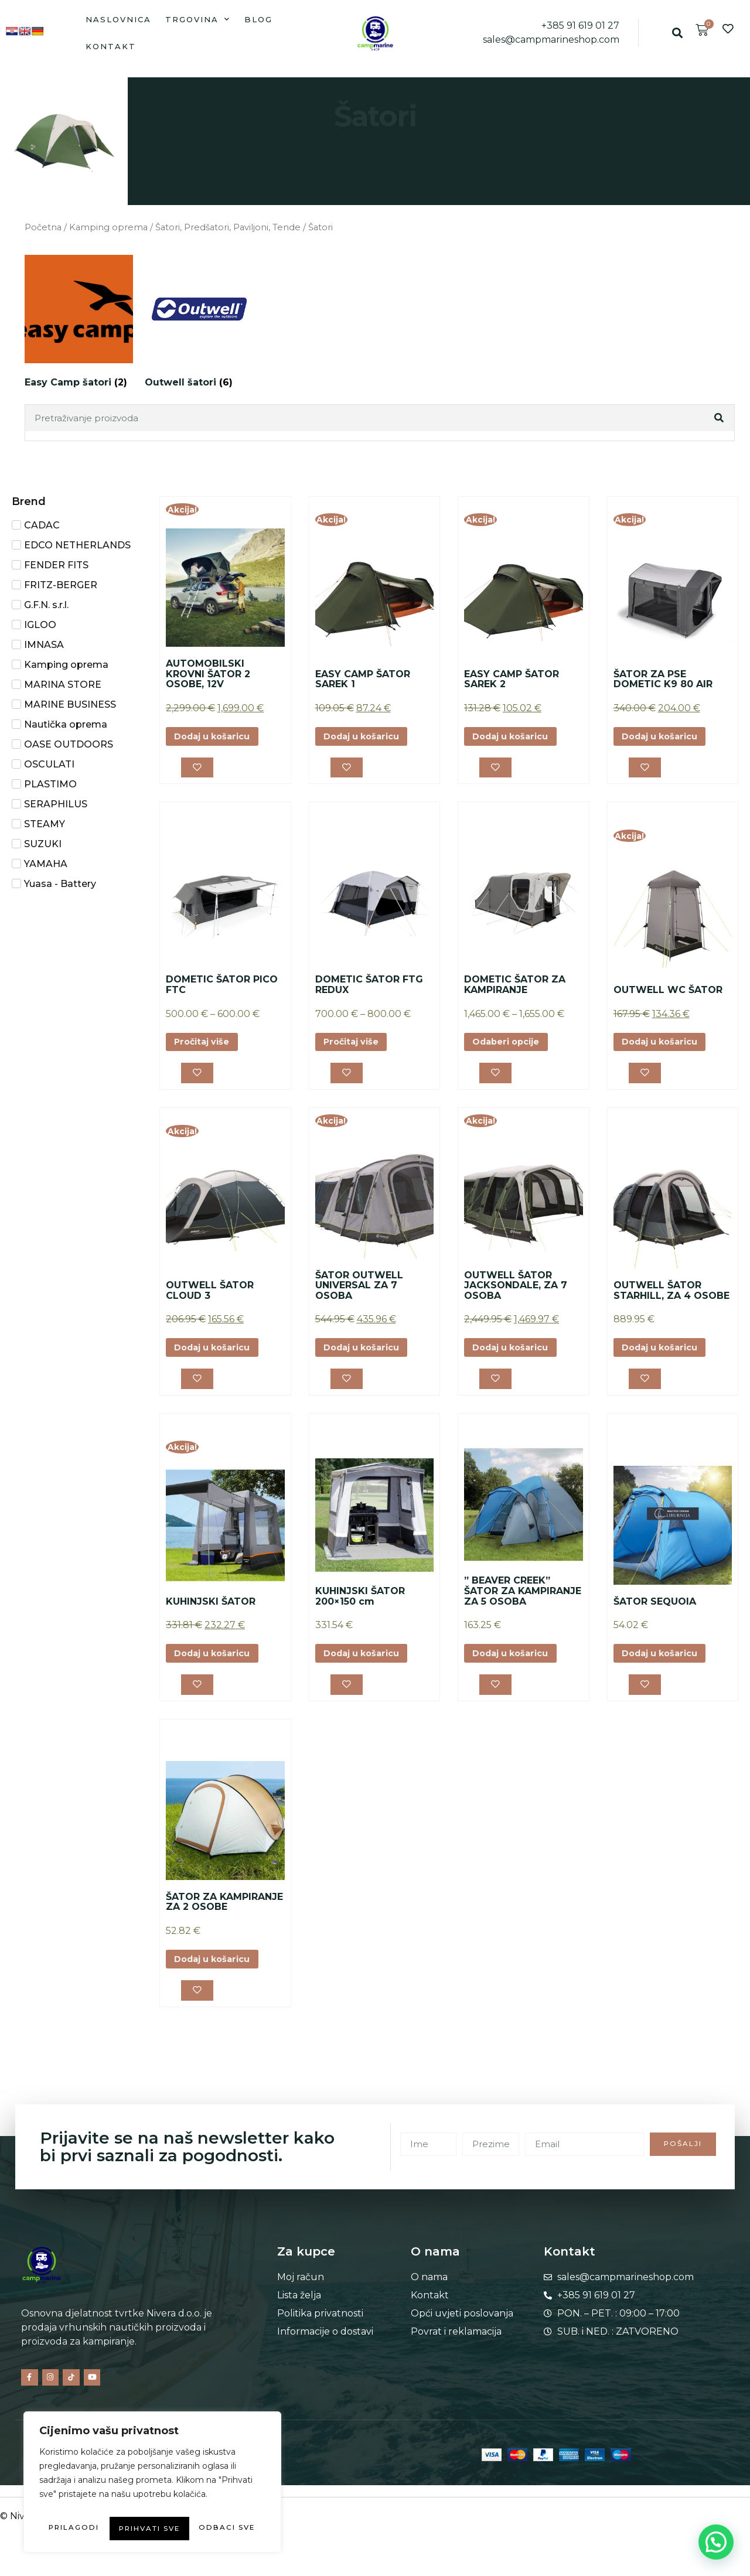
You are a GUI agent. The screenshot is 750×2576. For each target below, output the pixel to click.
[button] (677, 33)
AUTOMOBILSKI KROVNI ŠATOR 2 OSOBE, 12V (208, 674)
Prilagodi (92, 2505)
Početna (43, 227)
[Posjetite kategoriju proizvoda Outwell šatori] (199, 324)
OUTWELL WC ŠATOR (667, 993)
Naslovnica (118, 19)
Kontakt (111, 46)
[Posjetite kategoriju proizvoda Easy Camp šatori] (79, 324)
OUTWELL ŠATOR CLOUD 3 (210, 1298)
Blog (258, 19)
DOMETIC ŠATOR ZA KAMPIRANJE (514, 988)
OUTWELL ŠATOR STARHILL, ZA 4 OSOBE (671, 1298)
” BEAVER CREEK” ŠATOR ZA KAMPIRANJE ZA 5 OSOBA (522, 1602)
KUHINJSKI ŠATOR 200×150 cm (360, 1607)
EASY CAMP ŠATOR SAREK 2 (511, 679)
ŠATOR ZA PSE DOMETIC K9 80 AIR (662, 679)
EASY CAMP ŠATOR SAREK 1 (362, 679)
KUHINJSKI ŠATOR (210, 1612)
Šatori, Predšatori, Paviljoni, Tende (228, 227)
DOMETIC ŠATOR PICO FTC (222, 988)
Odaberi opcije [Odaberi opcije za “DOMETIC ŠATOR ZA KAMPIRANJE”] (510, 1046)
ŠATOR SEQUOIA (654, 1612)
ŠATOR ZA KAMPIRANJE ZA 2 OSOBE (224, 1916)
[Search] (720, 418)
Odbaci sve (204, 2505)
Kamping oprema (108, 227)
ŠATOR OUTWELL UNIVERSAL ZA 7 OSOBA (359, 1292)
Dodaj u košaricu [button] (217, 737)
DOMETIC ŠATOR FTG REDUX (369, 988)
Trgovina (197, 19)
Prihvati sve (153, 2528)
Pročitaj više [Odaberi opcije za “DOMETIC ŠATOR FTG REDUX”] (355, 1046)
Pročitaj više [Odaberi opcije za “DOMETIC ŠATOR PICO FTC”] (206, 1046)
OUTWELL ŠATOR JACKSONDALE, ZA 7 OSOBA (515, 1292)
